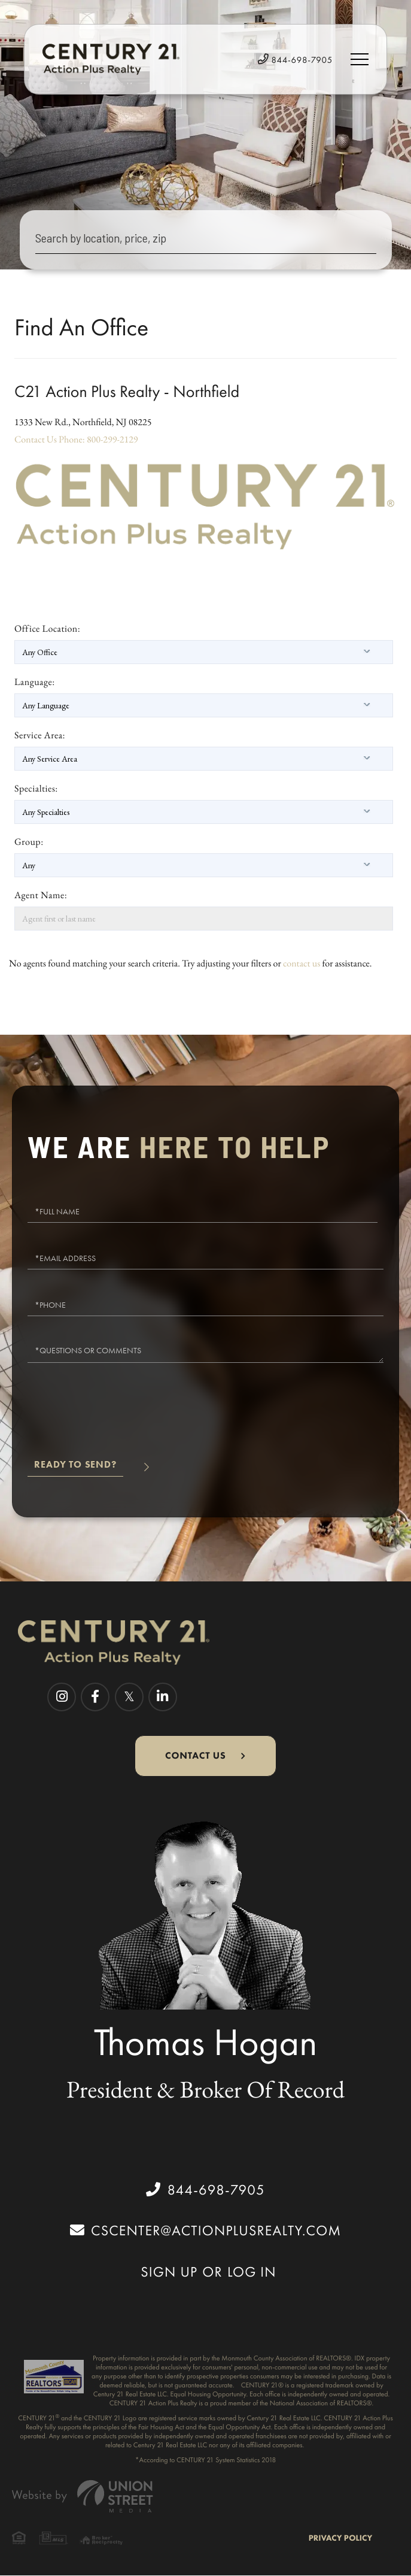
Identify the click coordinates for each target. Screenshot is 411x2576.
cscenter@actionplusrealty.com (205, 2230)
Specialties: (36, 788)
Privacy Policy (340, 2538)
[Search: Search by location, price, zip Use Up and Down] (205, 240)
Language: (34, 681)
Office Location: (47, 628)
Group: (29, 841)
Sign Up (169, 2271)
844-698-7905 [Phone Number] (295, 59)
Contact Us (36, 439)
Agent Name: (40, 895)
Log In (251, 2271)
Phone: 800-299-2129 (98, 439)
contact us (301, 963)
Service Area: (39, 735)
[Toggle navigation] (360, 59)
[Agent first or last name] (203, 919)
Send (75, 1469)
